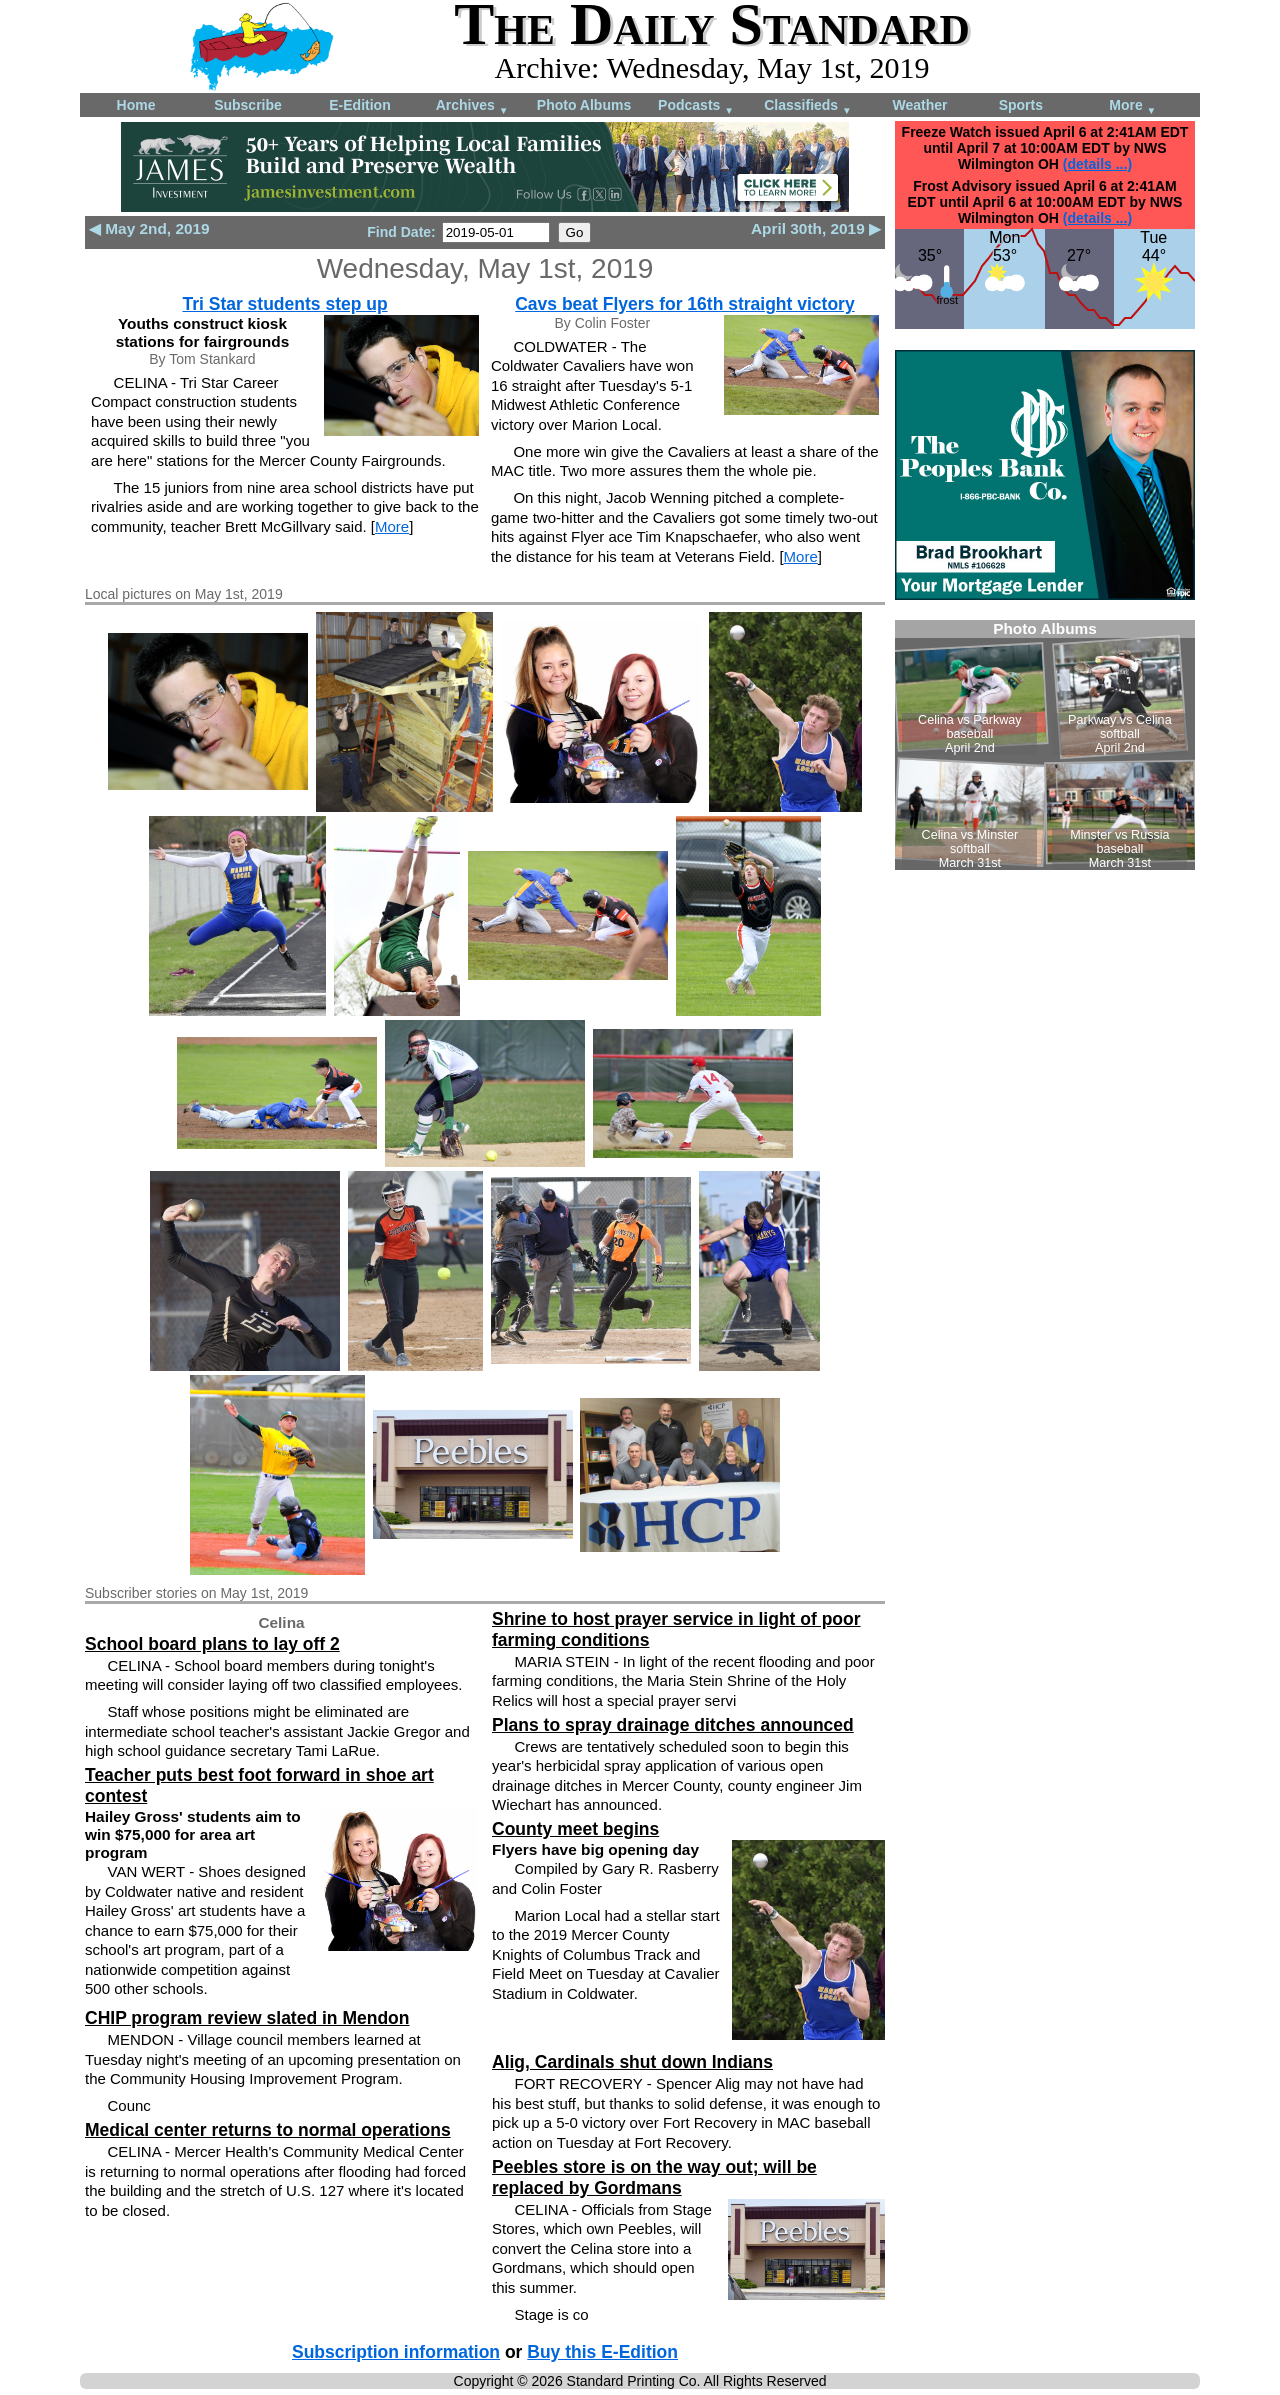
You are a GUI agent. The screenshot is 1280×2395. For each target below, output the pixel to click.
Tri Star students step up (284, 304)
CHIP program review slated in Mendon (247, 2018)
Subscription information (396, 2352)
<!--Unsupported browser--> (1045, 745)
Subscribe (248, 105)
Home (136, 105)
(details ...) (1097, 164)
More (1132, 106)
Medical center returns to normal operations (268, 2130)
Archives (472, 106)
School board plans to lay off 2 (212, 1644)
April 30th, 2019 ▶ (816, 228)
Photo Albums (584, 105)
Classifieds (808, 106)
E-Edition (359, 105)
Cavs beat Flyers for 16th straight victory (684, 304)
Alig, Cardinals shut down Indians (632, 2062)
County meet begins (575, 1829)
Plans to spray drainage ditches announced (673, 1725)
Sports (1021, 105)
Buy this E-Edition (602, 2352)
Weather (920, 105)
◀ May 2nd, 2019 (149, 228)
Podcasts (696, 106)
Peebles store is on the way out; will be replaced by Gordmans (654, 2177)
